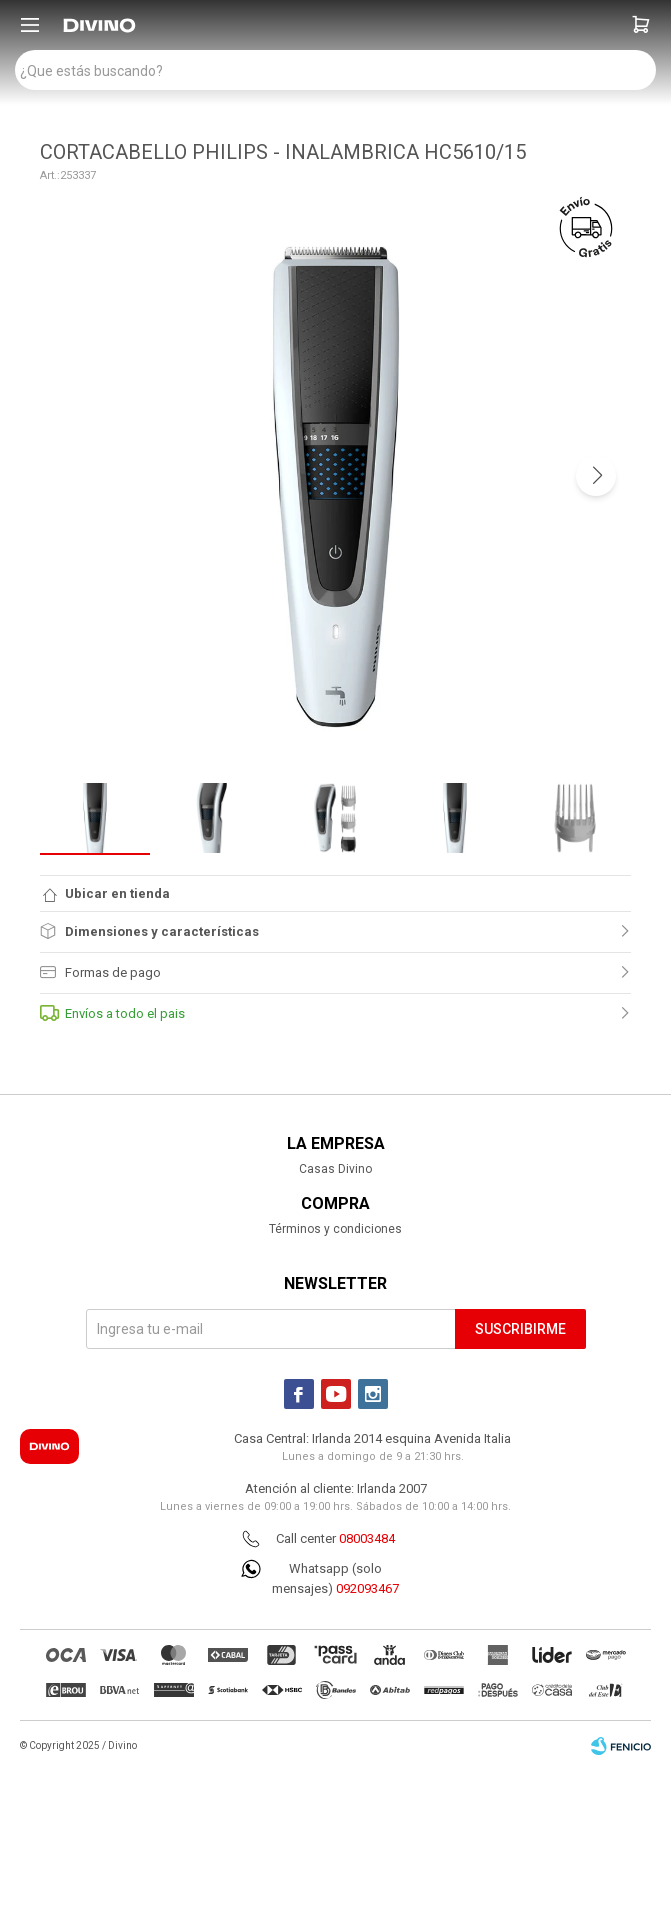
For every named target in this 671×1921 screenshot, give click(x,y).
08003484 (367, 1538)
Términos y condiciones (335, 1229)
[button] (641, 25)
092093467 (367, 1588)
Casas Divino (335, 1169)
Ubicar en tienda (117, 893)
